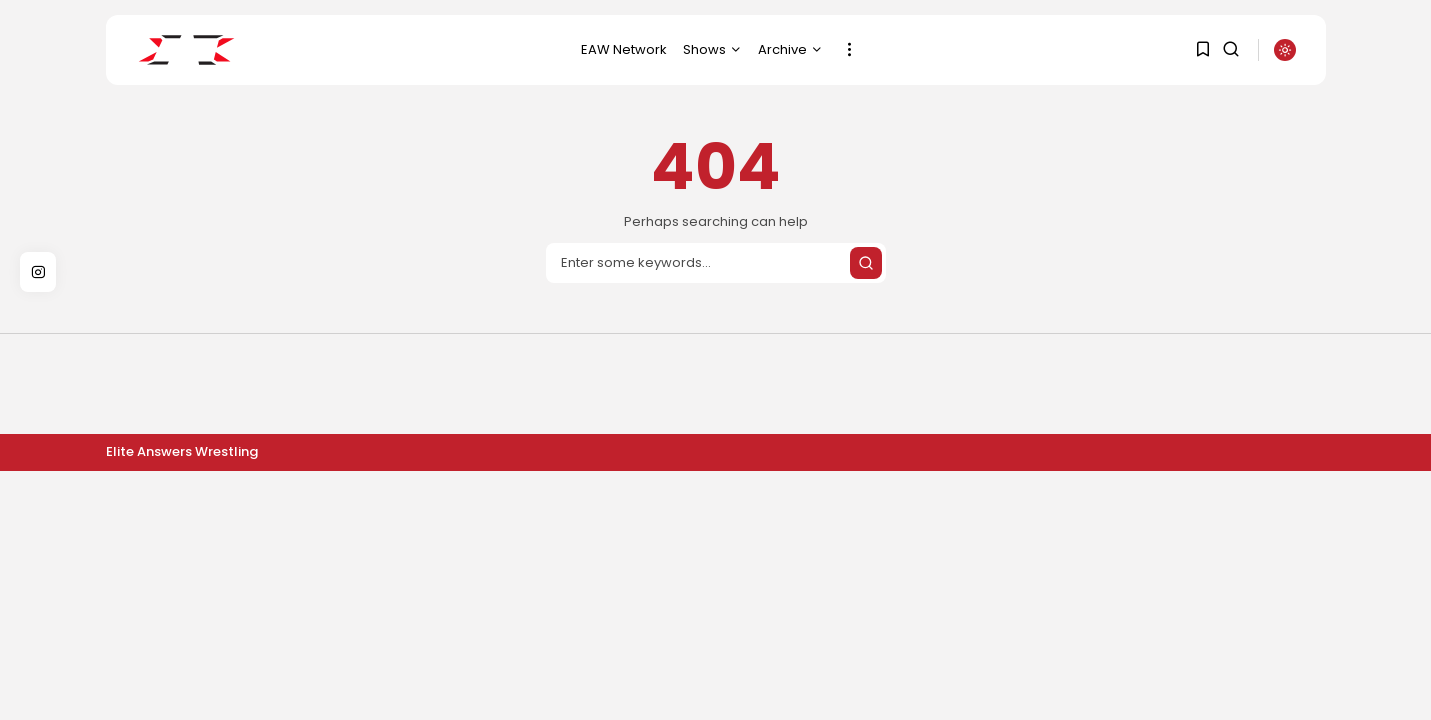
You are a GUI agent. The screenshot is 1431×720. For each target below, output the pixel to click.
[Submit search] (866, 263)
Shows (712, 49)
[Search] (716, 263)
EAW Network (624, 49)
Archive (790, 49)
